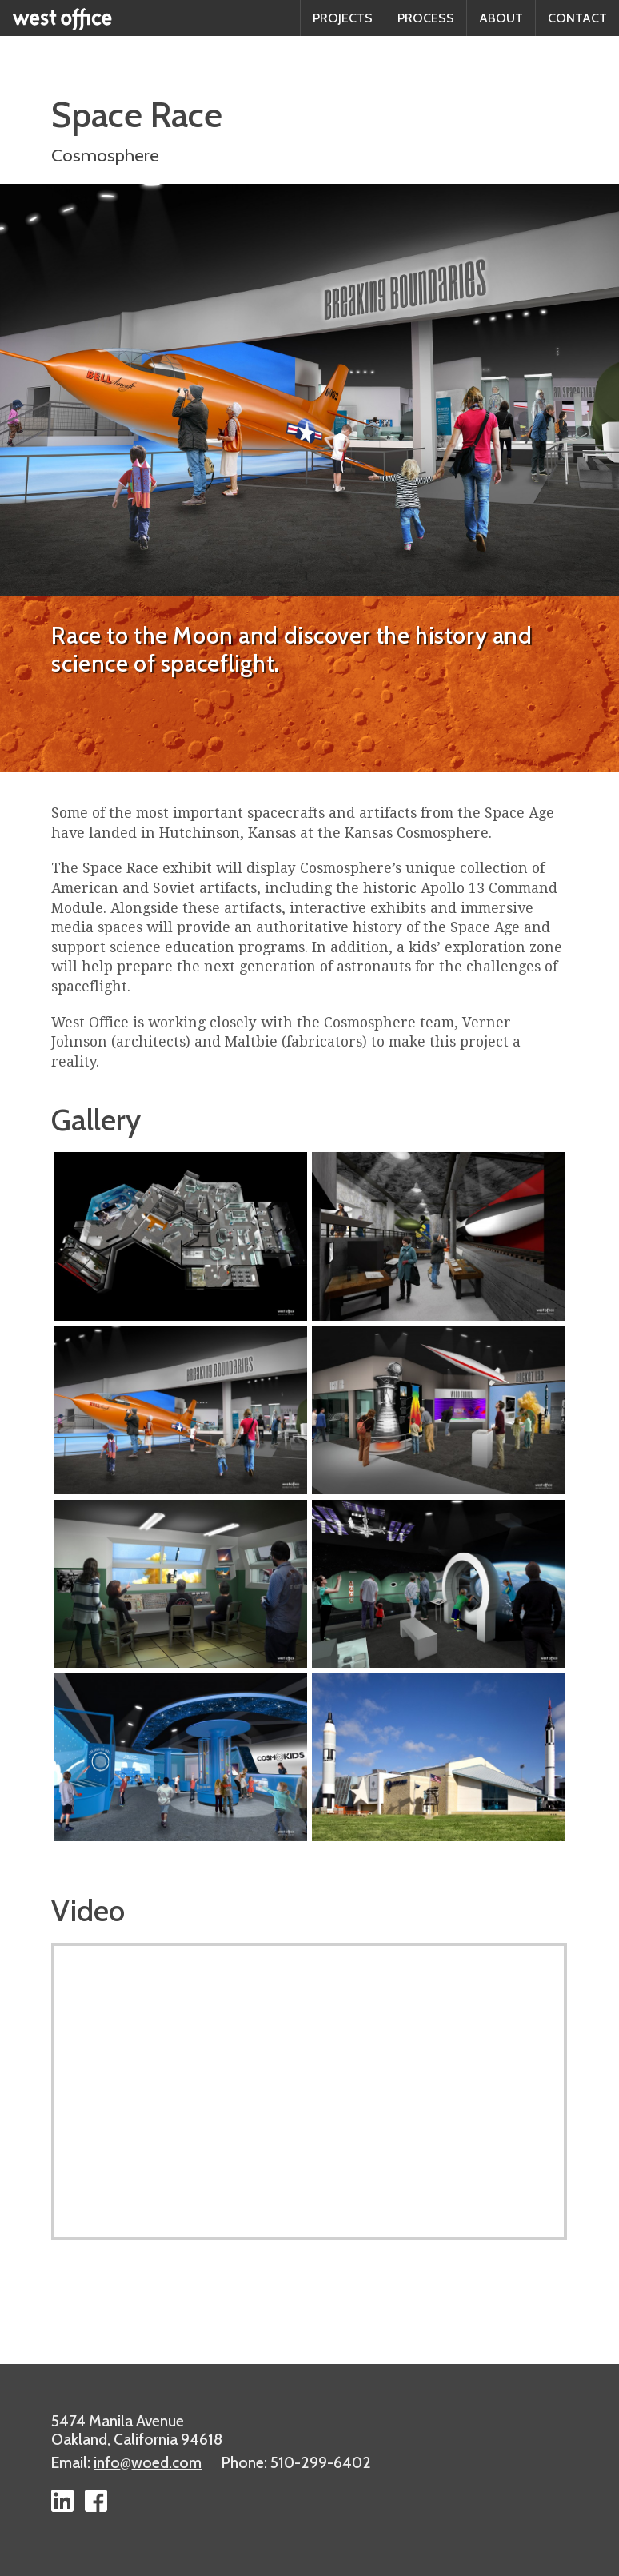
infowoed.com (148, 2462)
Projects (343, 18)
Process (425, 18)
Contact (577, 18)
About (501, 18)
